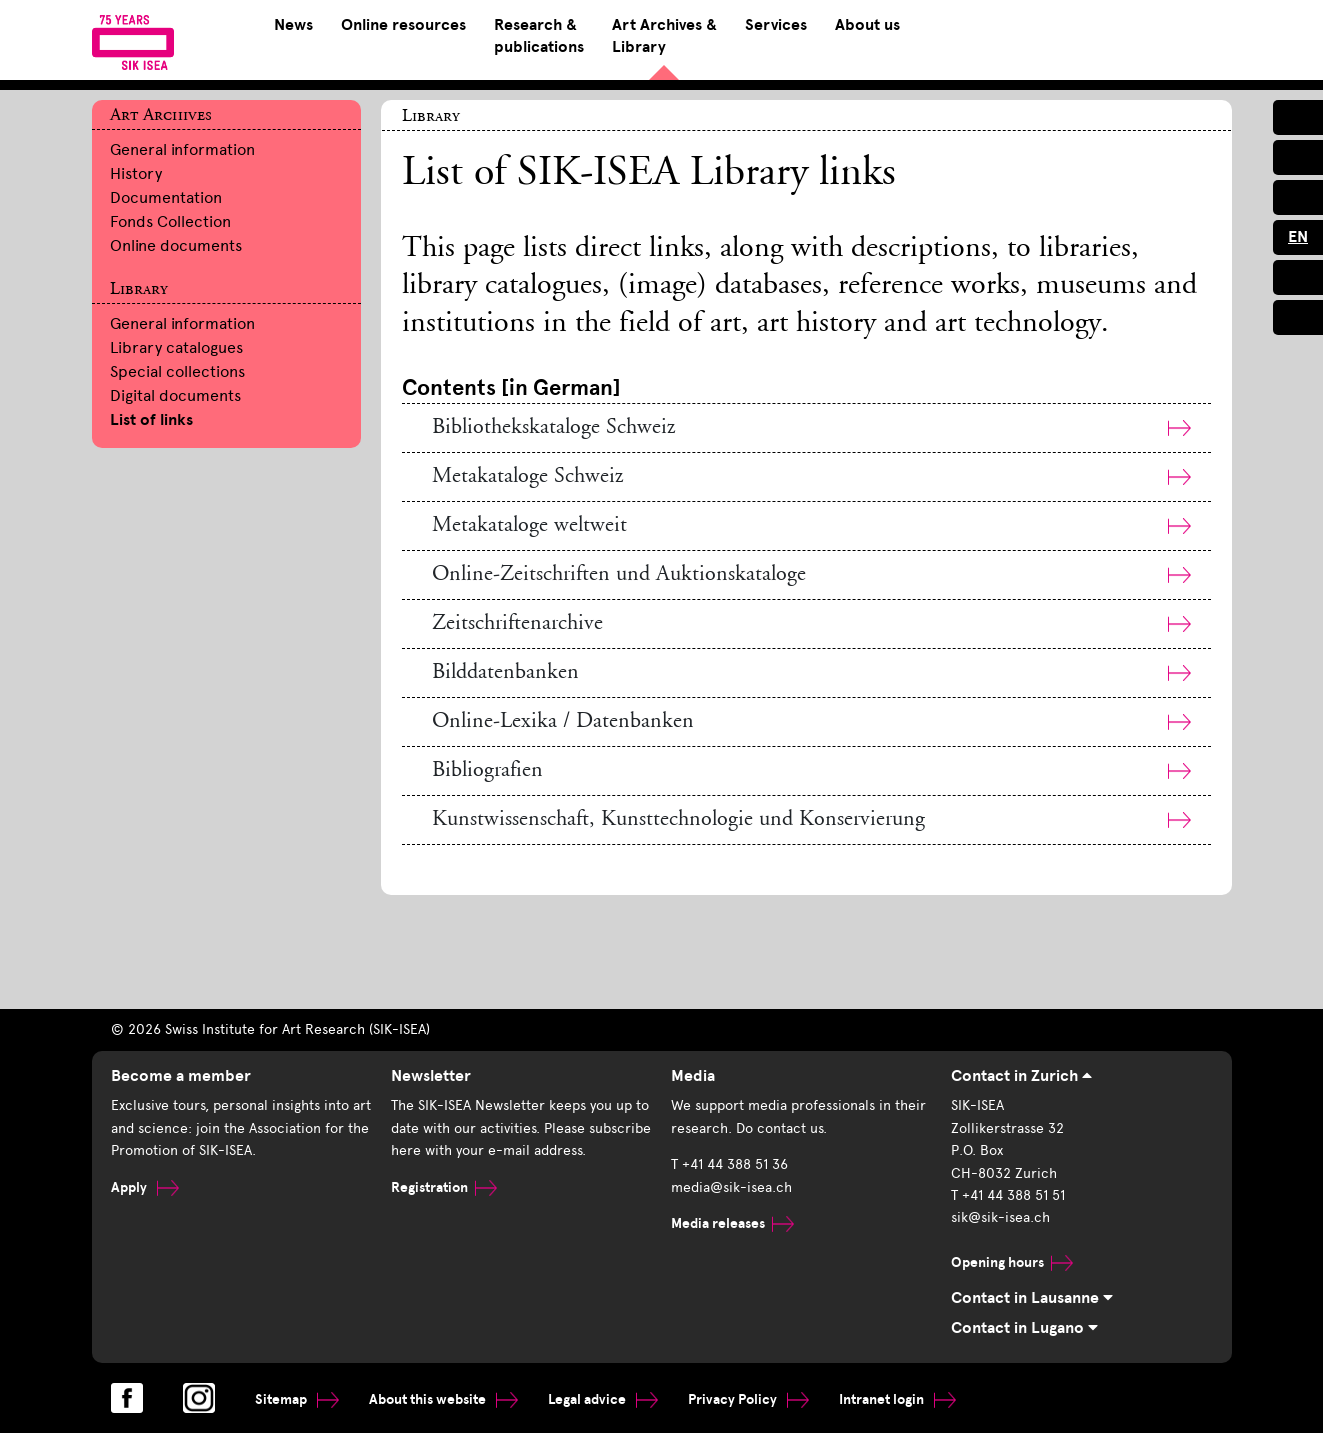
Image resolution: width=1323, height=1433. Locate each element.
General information (182, 149)
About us (867, 25)
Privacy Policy (748, 1399)
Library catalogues (176, 347)
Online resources (403, 25)
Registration (444, 1187)
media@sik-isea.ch (731, 1187)
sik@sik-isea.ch (1000, 1217)
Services (776, 25)
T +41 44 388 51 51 (1008, 1195)
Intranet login (897, 1399)
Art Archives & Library (664, 36)
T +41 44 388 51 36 (729, 1164)
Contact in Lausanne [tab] (1032, 1298)
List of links (151, 420)
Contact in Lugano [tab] (1024, 1328)
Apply (145, 1187)
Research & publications (539, 36)
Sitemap (297, 1399)
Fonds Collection (170, 221)
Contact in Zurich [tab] (1021, 1076)
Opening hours (1012, 1262)
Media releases (732, 1223)
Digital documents (175, 395)
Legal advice (603, 1399)
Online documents (176, 245)
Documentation (166, 197)
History (136, 173)
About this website (443, 1399)
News (293, 25)
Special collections (177, 371)
